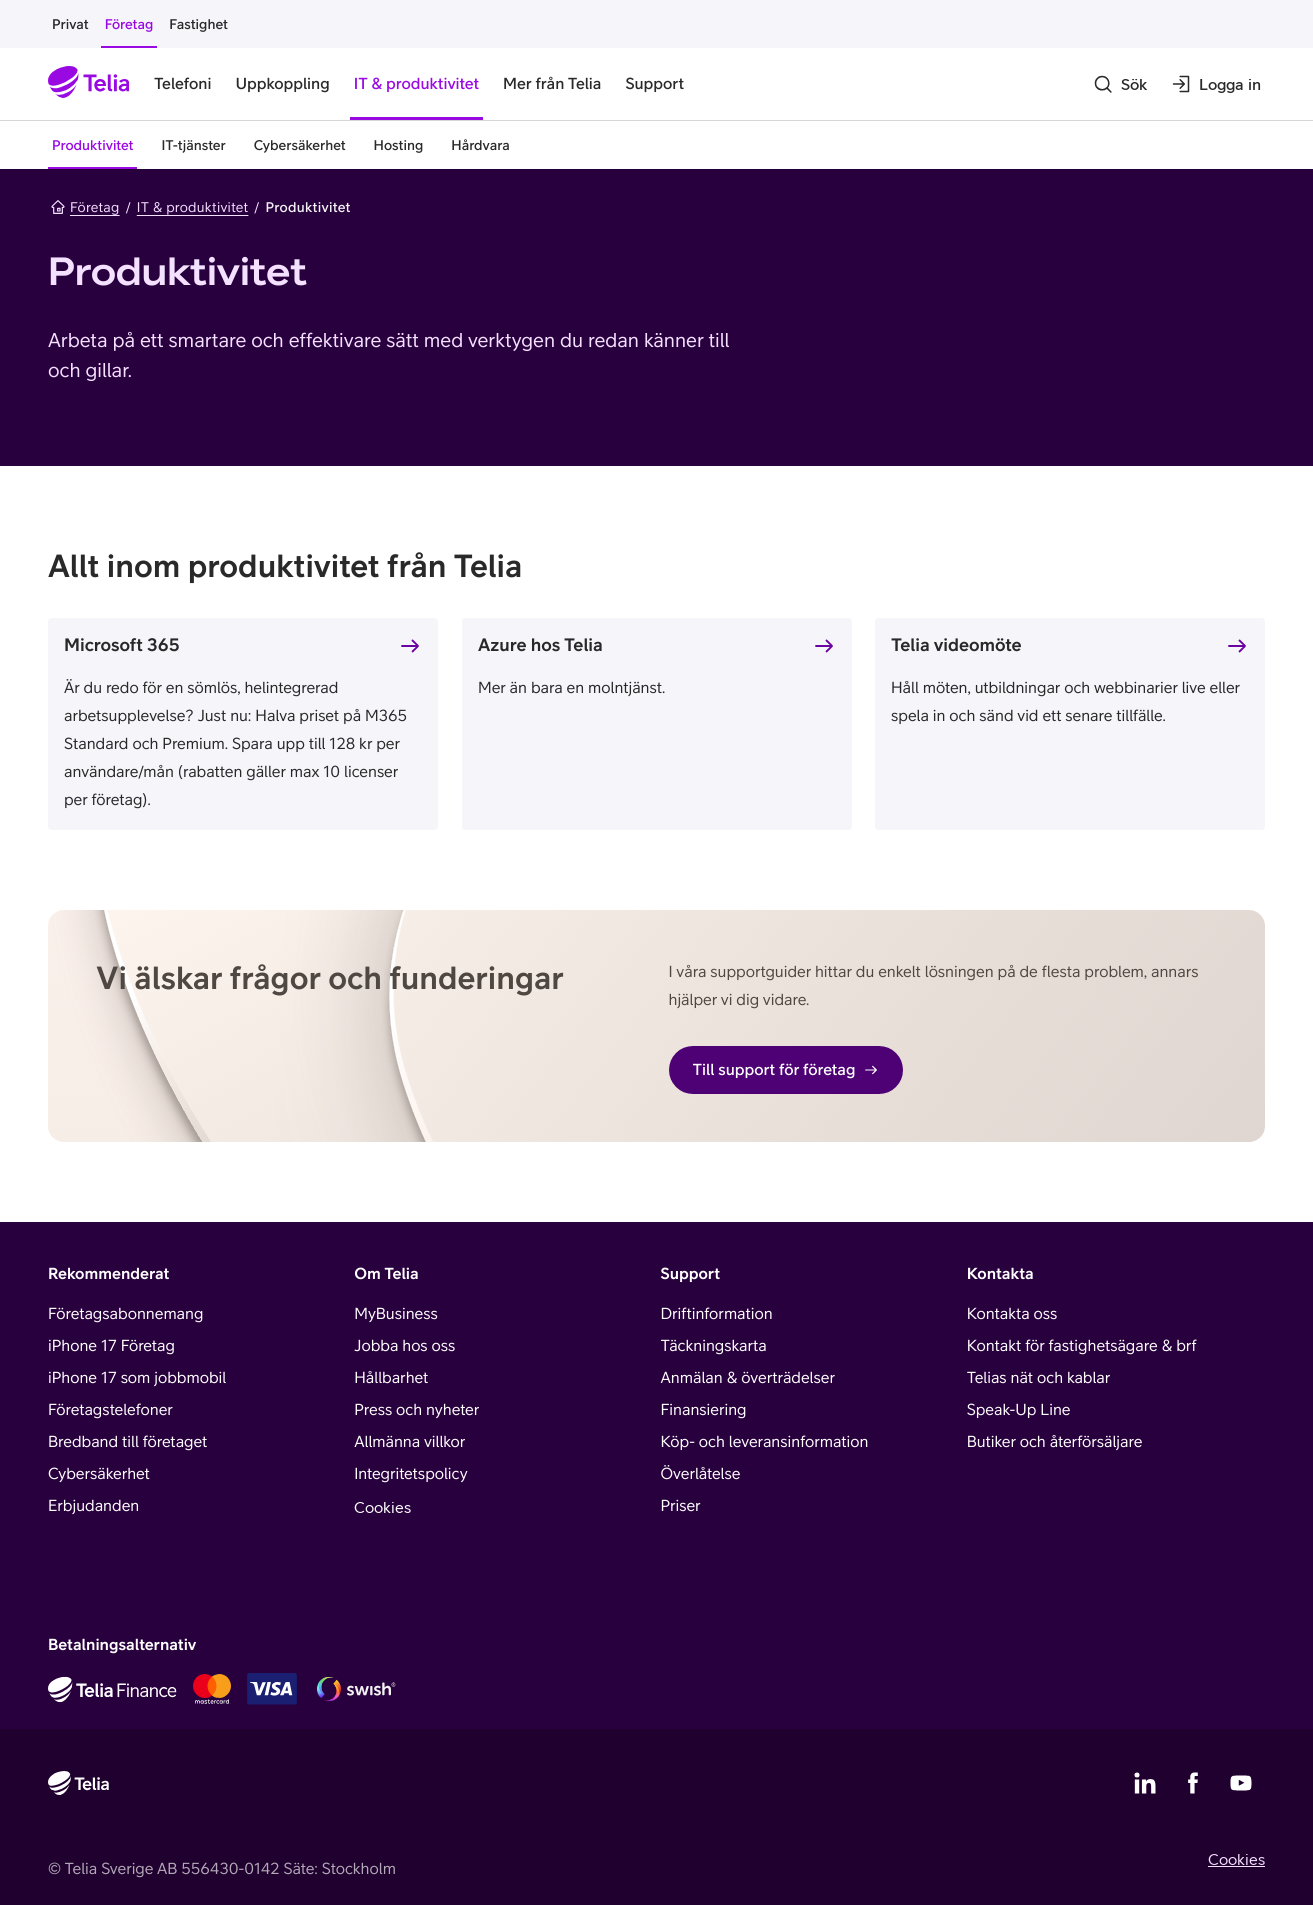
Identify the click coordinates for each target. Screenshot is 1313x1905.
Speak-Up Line (1019, 1410)
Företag (85, 207)
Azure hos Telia (540, 644)
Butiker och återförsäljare (1055, 1442)
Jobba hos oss (404, 1346)
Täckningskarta (714, 1346)
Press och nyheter (416, 1410)
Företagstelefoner (110, 1410)
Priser (681, 1506)
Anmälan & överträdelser (748, 1378)
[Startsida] (89, 84)
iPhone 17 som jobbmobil (137, 1378)
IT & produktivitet (193, 207)
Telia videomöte (956, 644)
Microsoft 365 (122, 644)
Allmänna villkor (409, 1442)
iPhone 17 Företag (111, 1346)
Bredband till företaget (127, 1442)
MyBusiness (396, 1314)
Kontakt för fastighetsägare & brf (1082, 1346)
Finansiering (704, 1410)
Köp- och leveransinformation (765, 1442)
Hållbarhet (391, 1378)
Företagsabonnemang (125, 1314)
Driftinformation (717, 1314)
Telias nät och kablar (1039, 1378)
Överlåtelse (701, 1474)
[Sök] (1120, 84)
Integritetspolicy (410, 1474)
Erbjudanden (93, 1506)
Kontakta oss (1012, 1314)
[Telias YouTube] (1241, 1783)
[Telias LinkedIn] (1145, 1783)
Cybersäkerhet (99, 1474)
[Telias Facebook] (1193, 1783)
